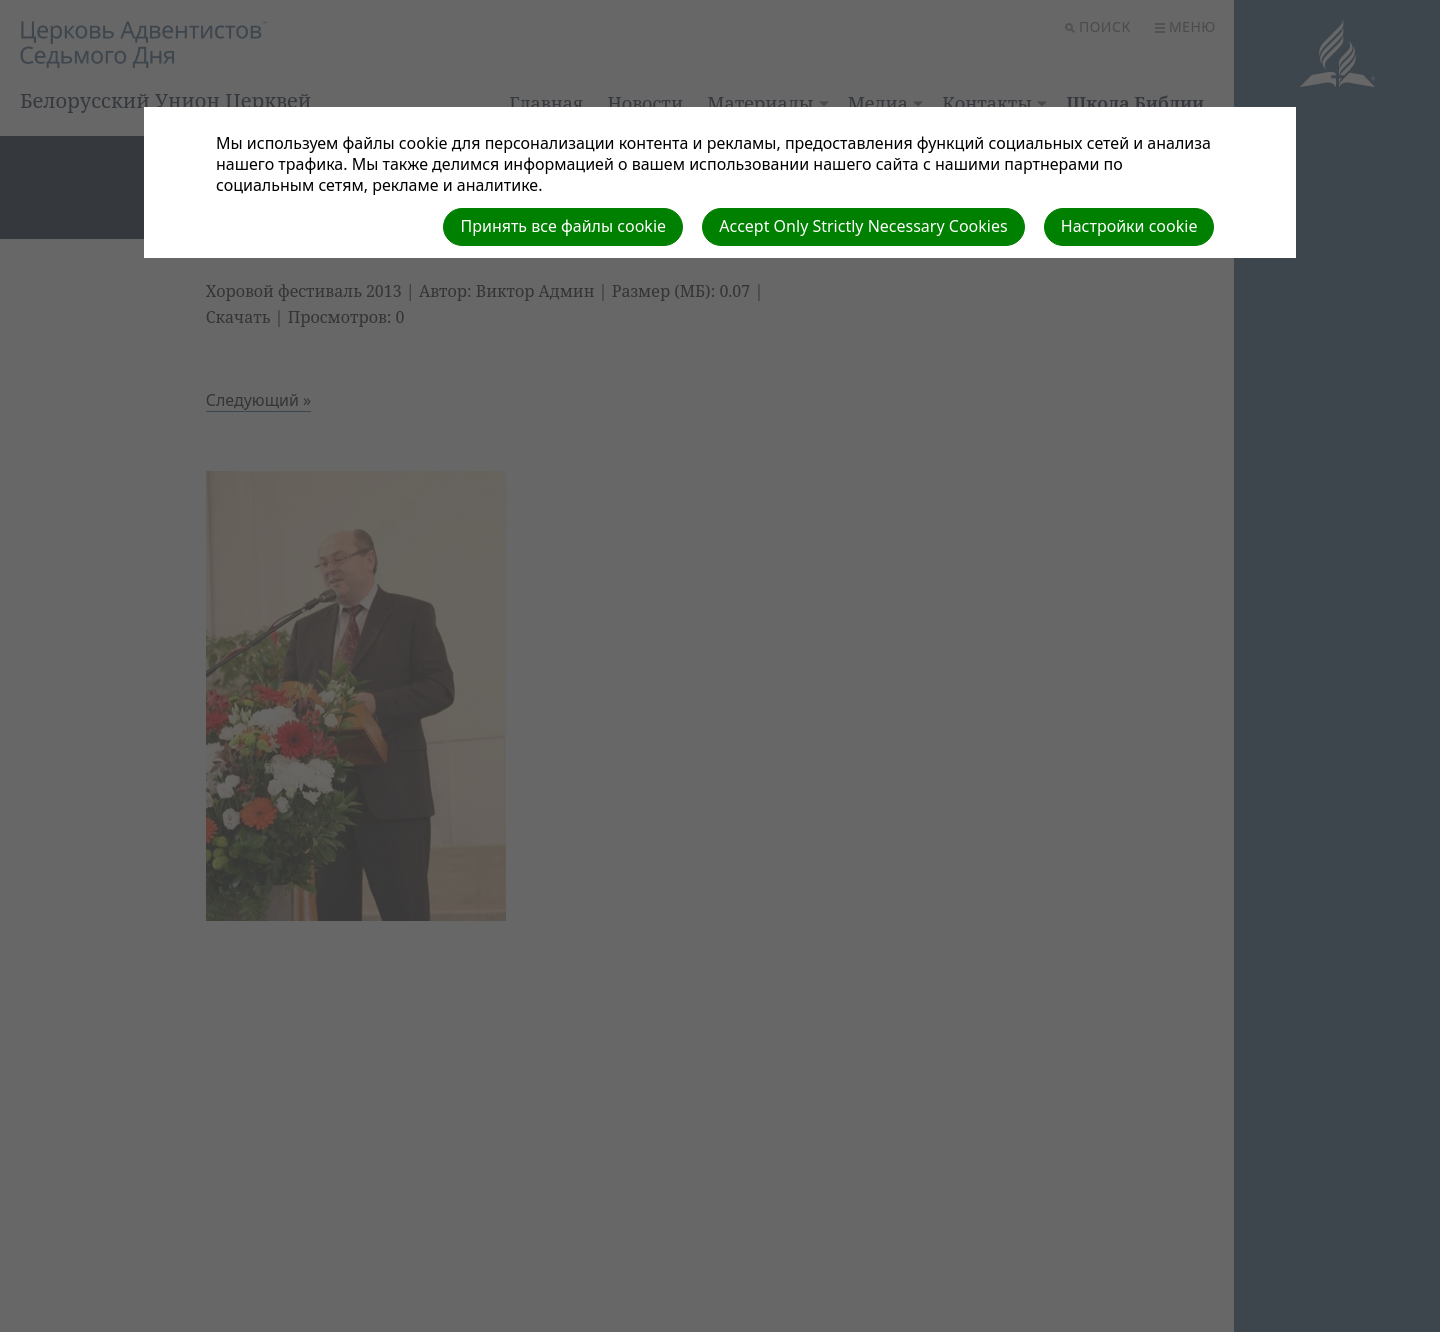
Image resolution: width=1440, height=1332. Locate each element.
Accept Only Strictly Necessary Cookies (863, 226)
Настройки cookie (1129, 226)
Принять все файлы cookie (563, 226)
